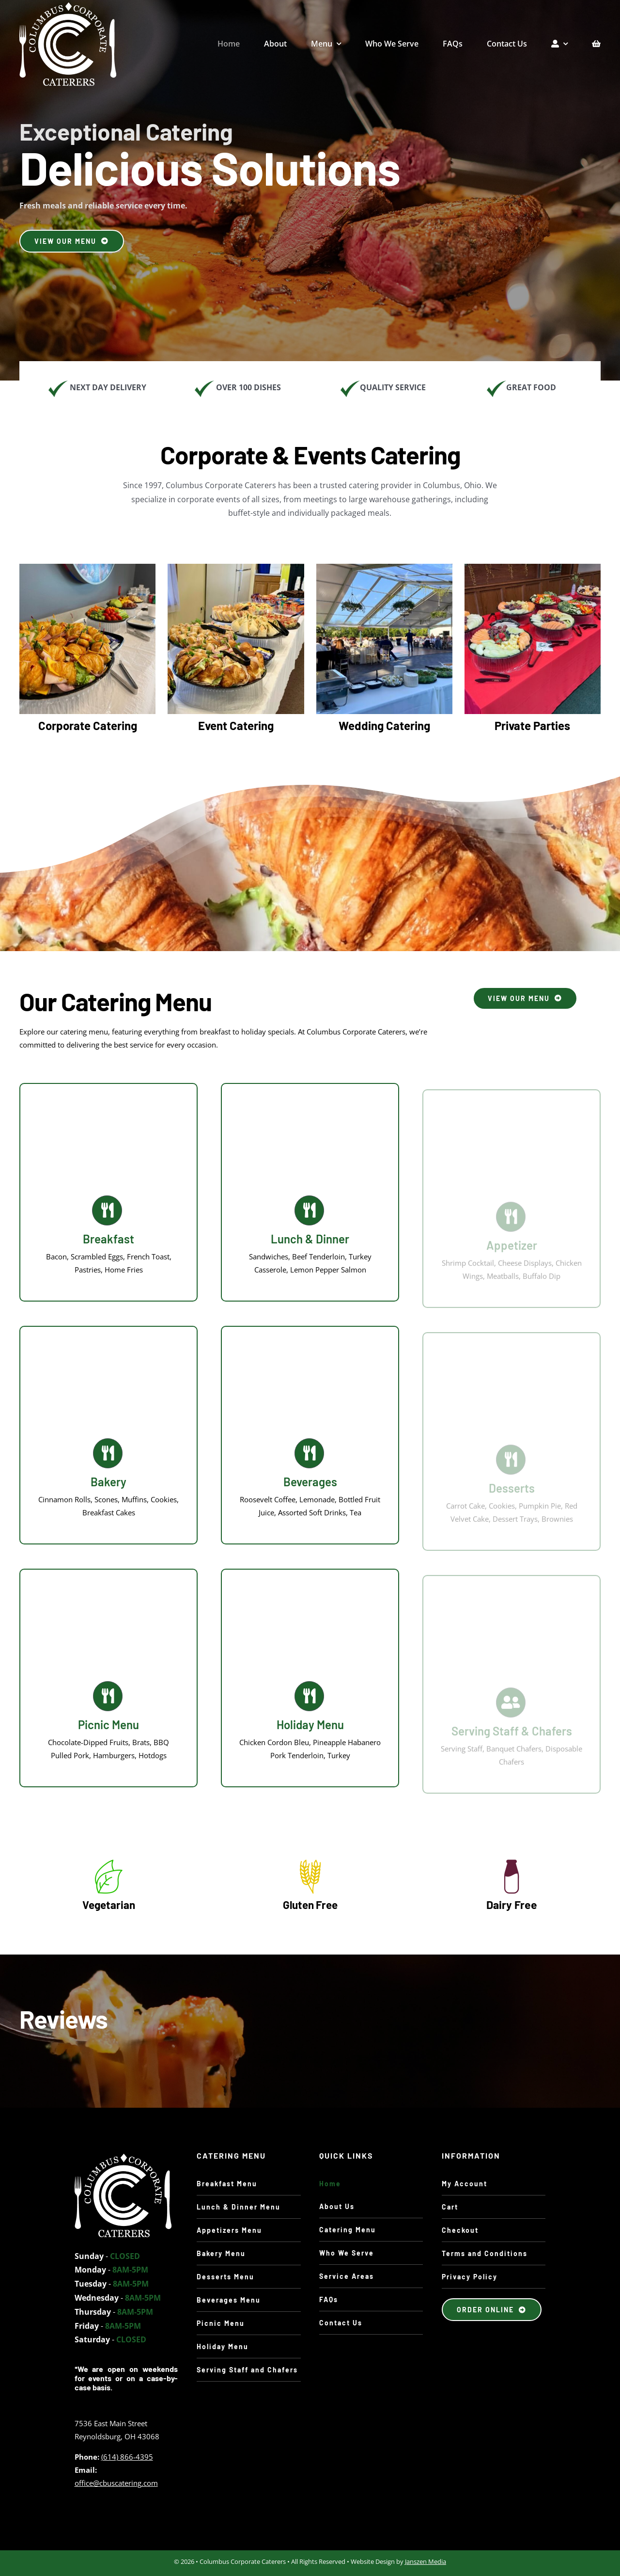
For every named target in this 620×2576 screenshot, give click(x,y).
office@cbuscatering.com (116, 2486)
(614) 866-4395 (127, 2460)
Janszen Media (425, 2564)
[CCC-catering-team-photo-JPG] (123, 2160)
